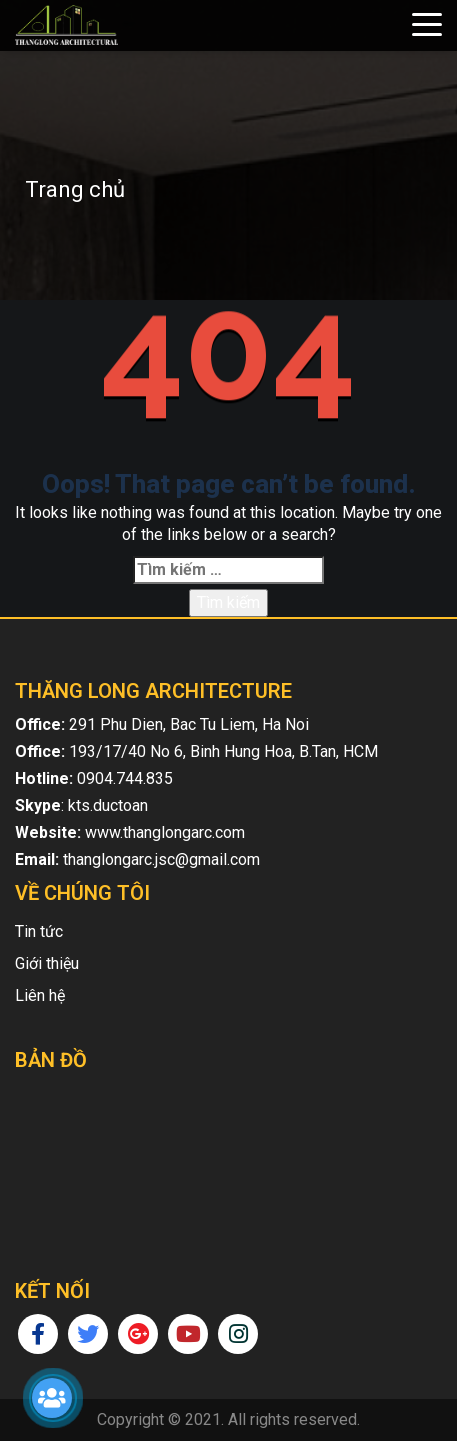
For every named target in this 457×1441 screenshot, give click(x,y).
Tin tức (39, 931)
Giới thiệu (47, 963)
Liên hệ (40, 995)
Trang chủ (75, 189)
